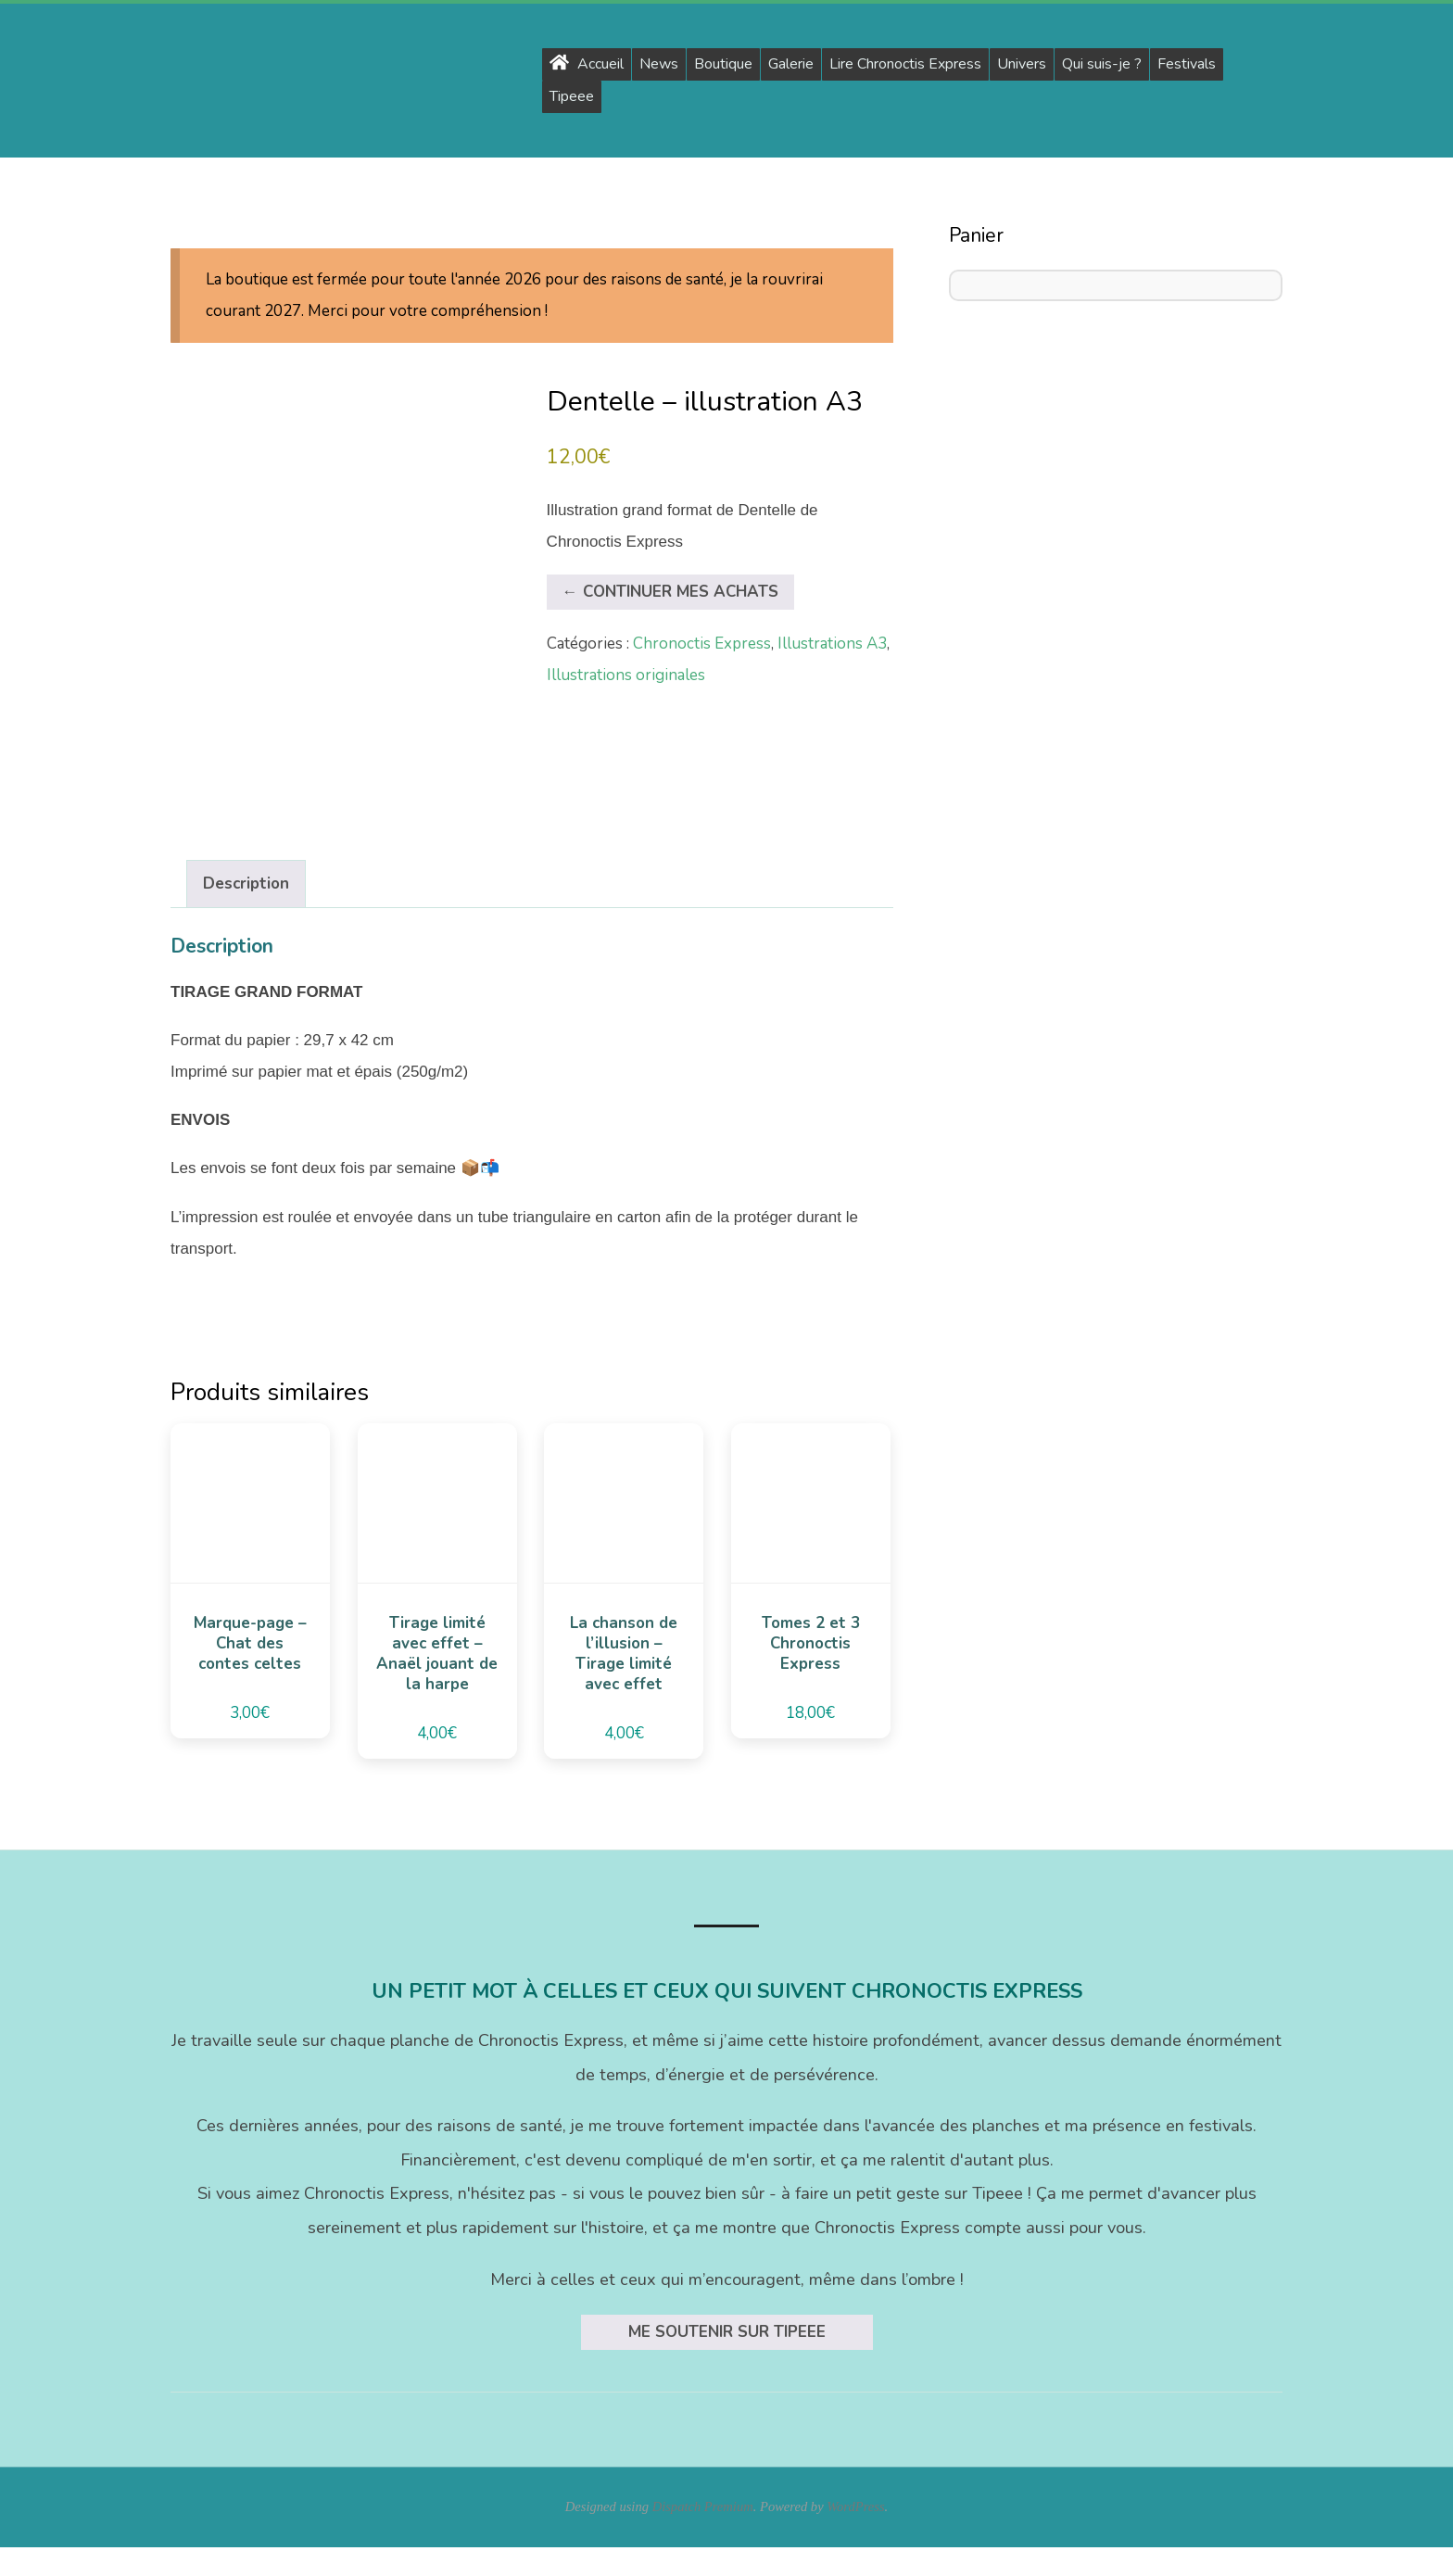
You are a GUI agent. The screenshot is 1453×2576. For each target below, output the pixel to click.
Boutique (723, 64)
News (658, 64)
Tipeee (572, 96)
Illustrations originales (626, 675)
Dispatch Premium (702, 2535)
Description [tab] (246, 912)
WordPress (855, 2535)
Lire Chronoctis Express (905, 64)
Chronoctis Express (702, 643)
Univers (1021, 64)
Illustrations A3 (832, 643)
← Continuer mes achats (670, 591)
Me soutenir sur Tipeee (727, 2359)
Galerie (791, 64)
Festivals (1186, 64)
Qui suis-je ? (1102, 64)
